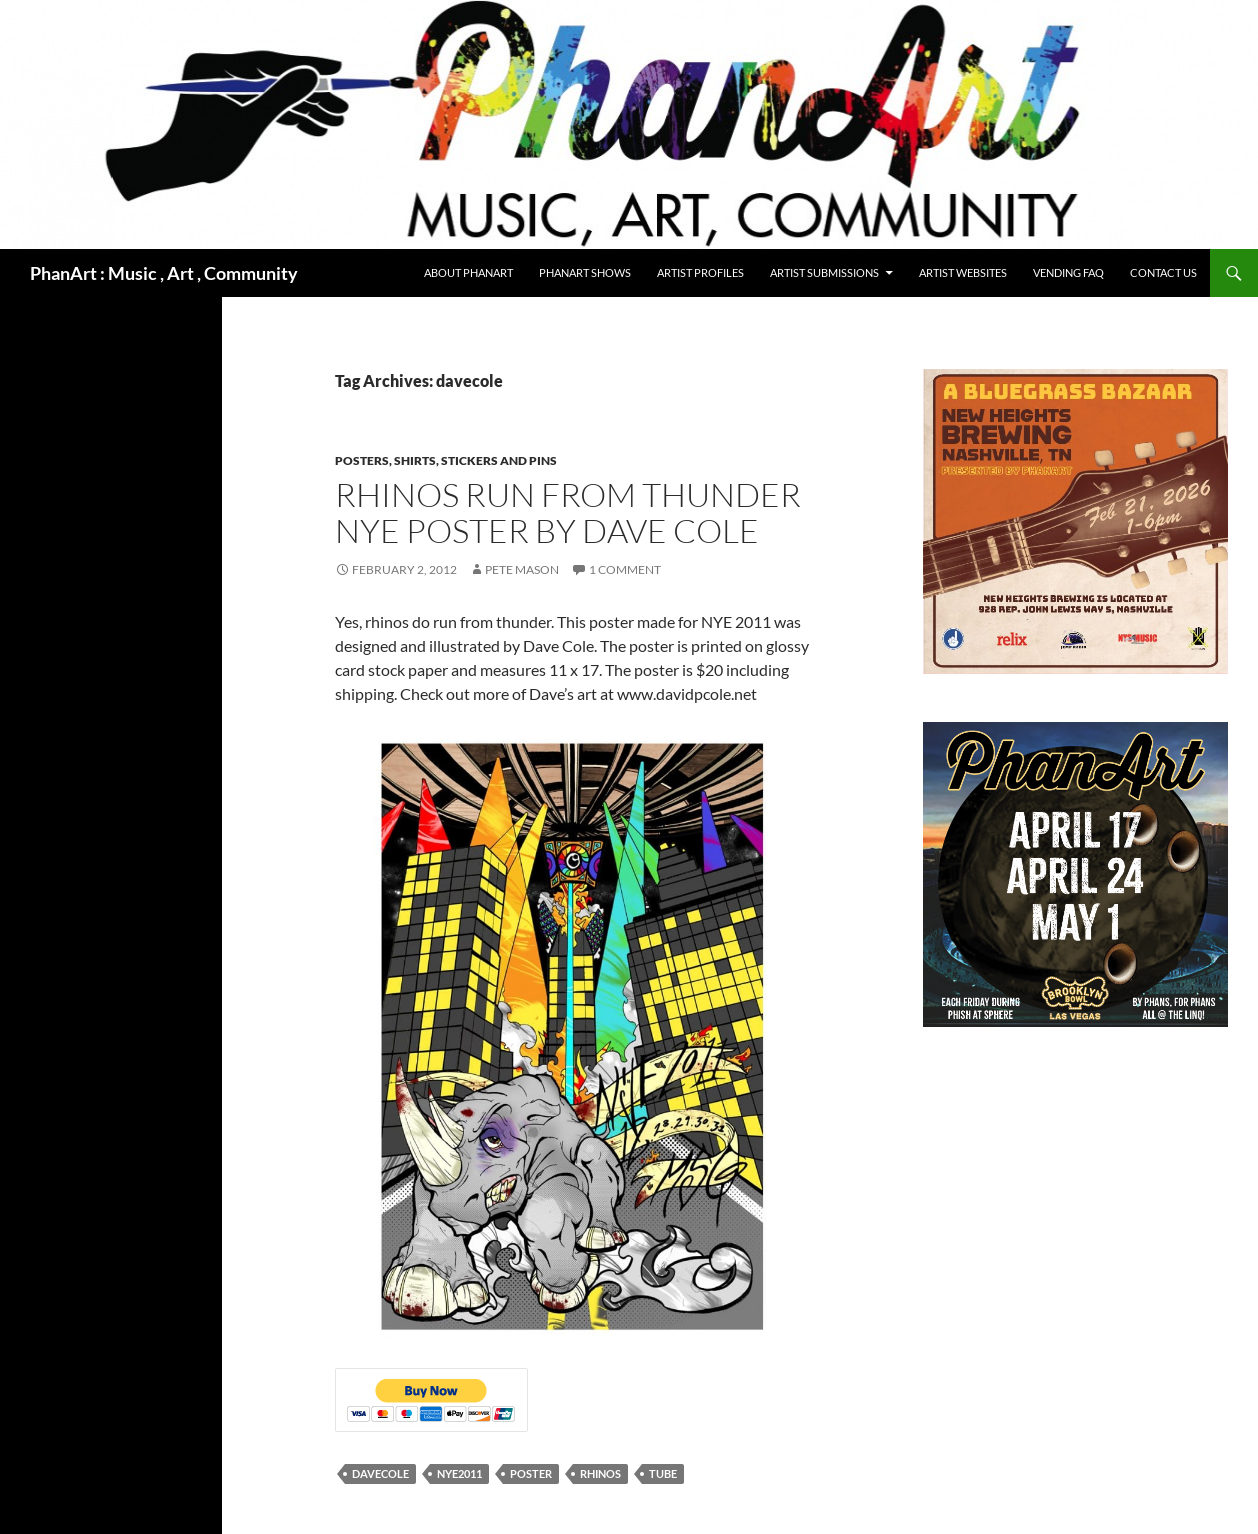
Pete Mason (522, 569)
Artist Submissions (824, 272)
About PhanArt (468, 272)
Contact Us (1163, 272)
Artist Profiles (700, 272)
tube (663, 1473)
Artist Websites (963, 272)
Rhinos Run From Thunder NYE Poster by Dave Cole (568, 512)
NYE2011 (459, 1473)
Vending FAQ (1068, 272)
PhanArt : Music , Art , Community (164, 273)
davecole (380, 1473)
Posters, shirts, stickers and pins (446, 460)
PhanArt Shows (585, 272)
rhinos (600, 1473)
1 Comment (625, 569)
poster (531, 1473)
